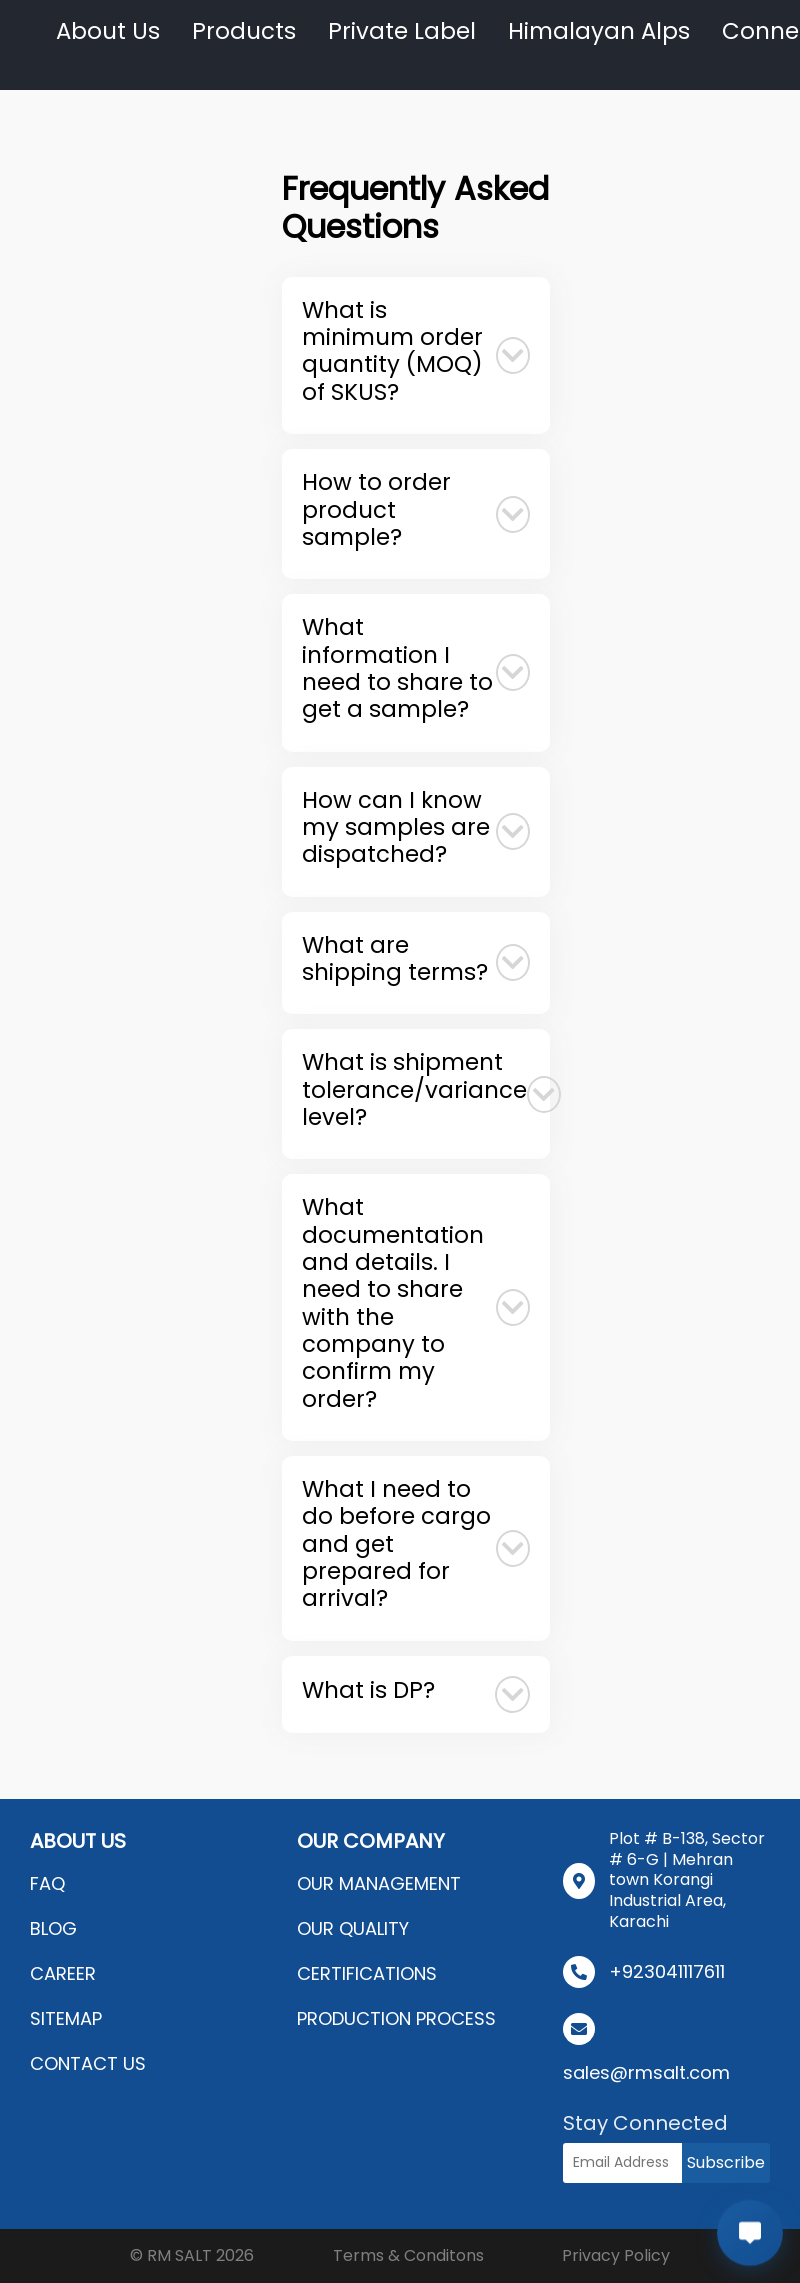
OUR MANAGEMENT (379, 1883)
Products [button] (244, 31)
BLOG (53, 1928)
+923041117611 (667, 1971)
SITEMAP (66, 2018)
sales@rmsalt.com (646, 2072)
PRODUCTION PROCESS (396, 2018)
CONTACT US (88, 2063)
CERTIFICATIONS (367, 1973)
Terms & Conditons (408, 2255)
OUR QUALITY (353, 1928)
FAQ (47, 1883)
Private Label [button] (402, 31)
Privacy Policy (616, 2255)
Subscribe (726, 2162)
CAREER (63, 1973)
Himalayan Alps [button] (599, 31)
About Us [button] (108, 31)
